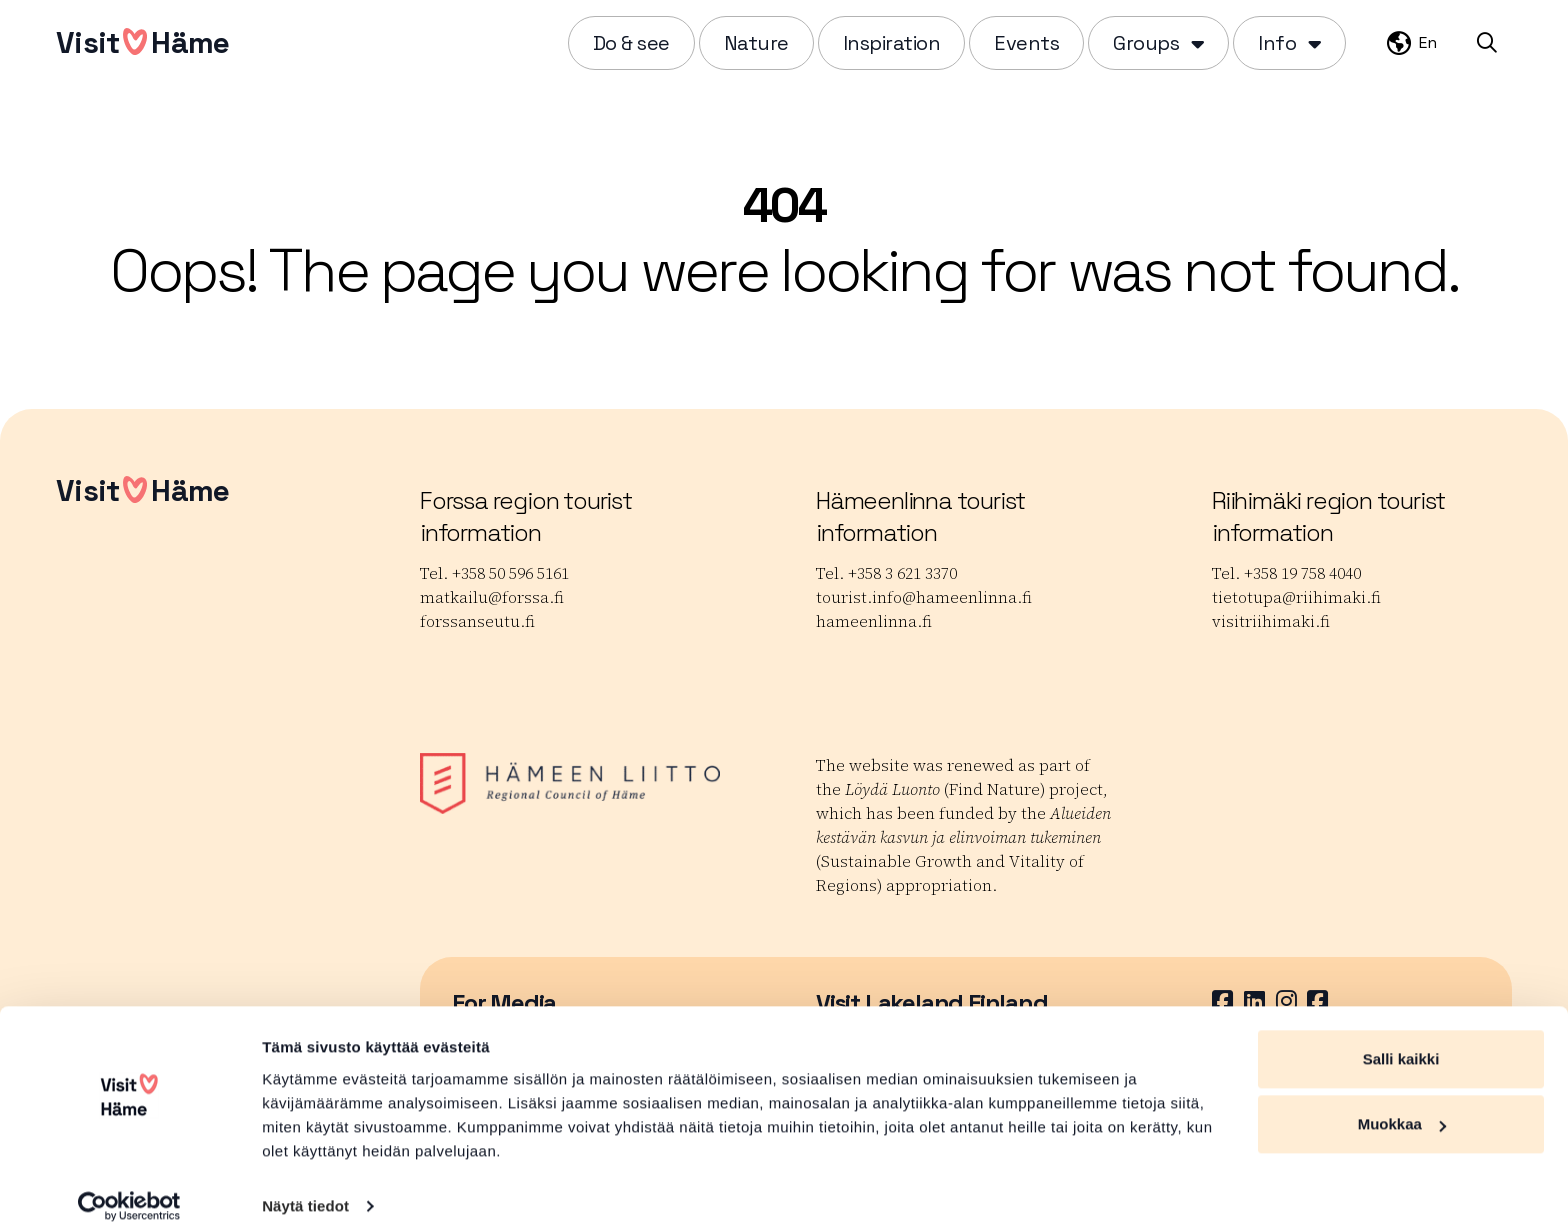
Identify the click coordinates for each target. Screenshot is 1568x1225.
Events (1026, 43)
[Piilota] (1195, 43)
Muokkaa (1402, 1103)
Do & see (631, 43)
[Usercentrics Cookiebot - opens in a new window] (129, 1186)
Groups (1146, 43)
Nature (756, 43)
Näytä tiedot (305, 1185)
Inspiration (892, 43)
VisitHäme (142, 42)
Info (1277, 43)
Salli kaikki (1401, 1038)
